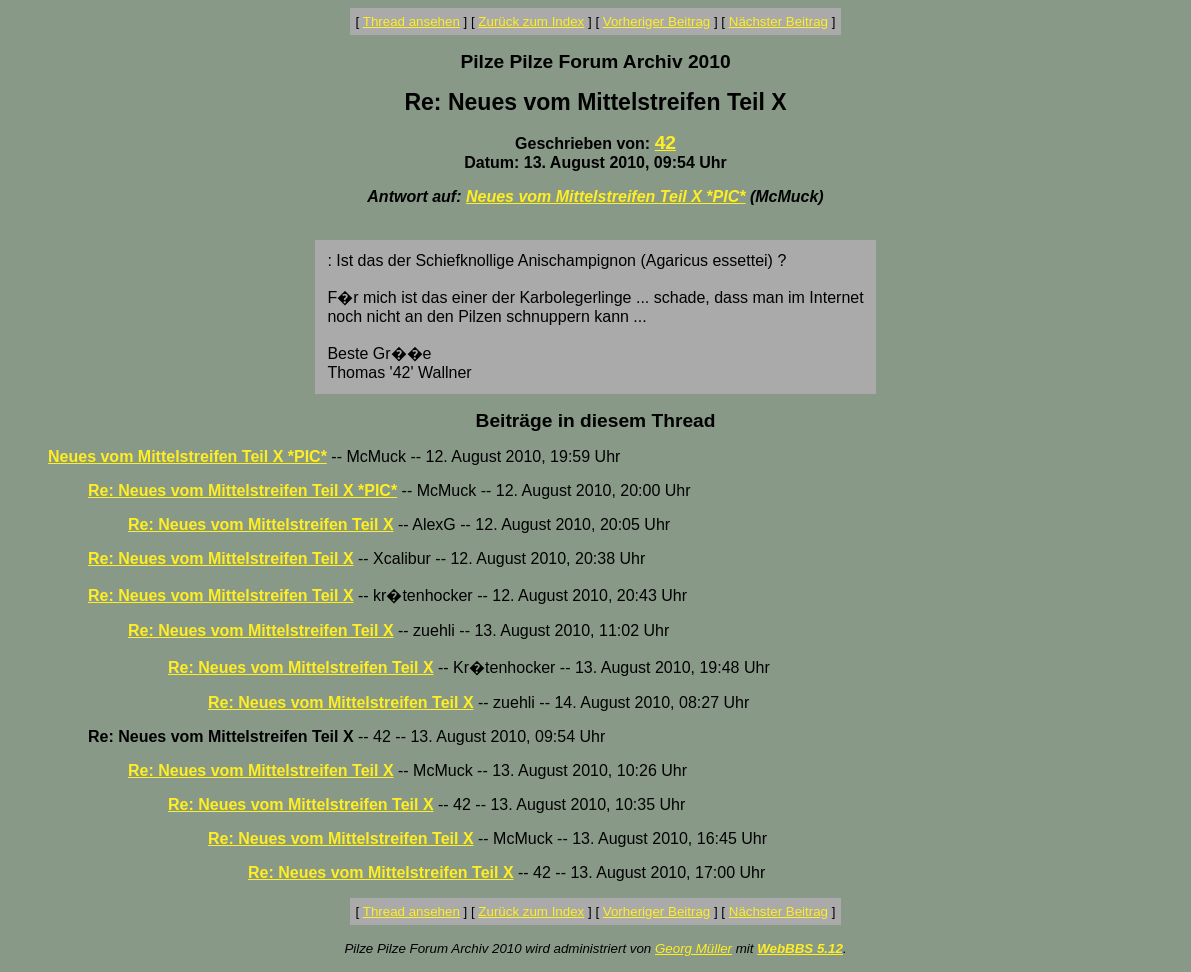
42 (665, 142)
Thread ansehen (411, 21)
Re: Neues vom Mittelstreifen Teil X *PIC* (242, 490)
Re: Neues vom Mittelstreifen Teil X (261, 524)
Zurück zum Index (531, 21)
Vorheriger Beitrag (656, 21)
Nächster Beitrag (778, 21)
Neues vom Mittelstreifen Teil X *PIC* (605, 196)
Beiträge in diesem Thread (596, 420)
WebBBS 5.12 (800, 948)
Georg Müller (693, 948)
